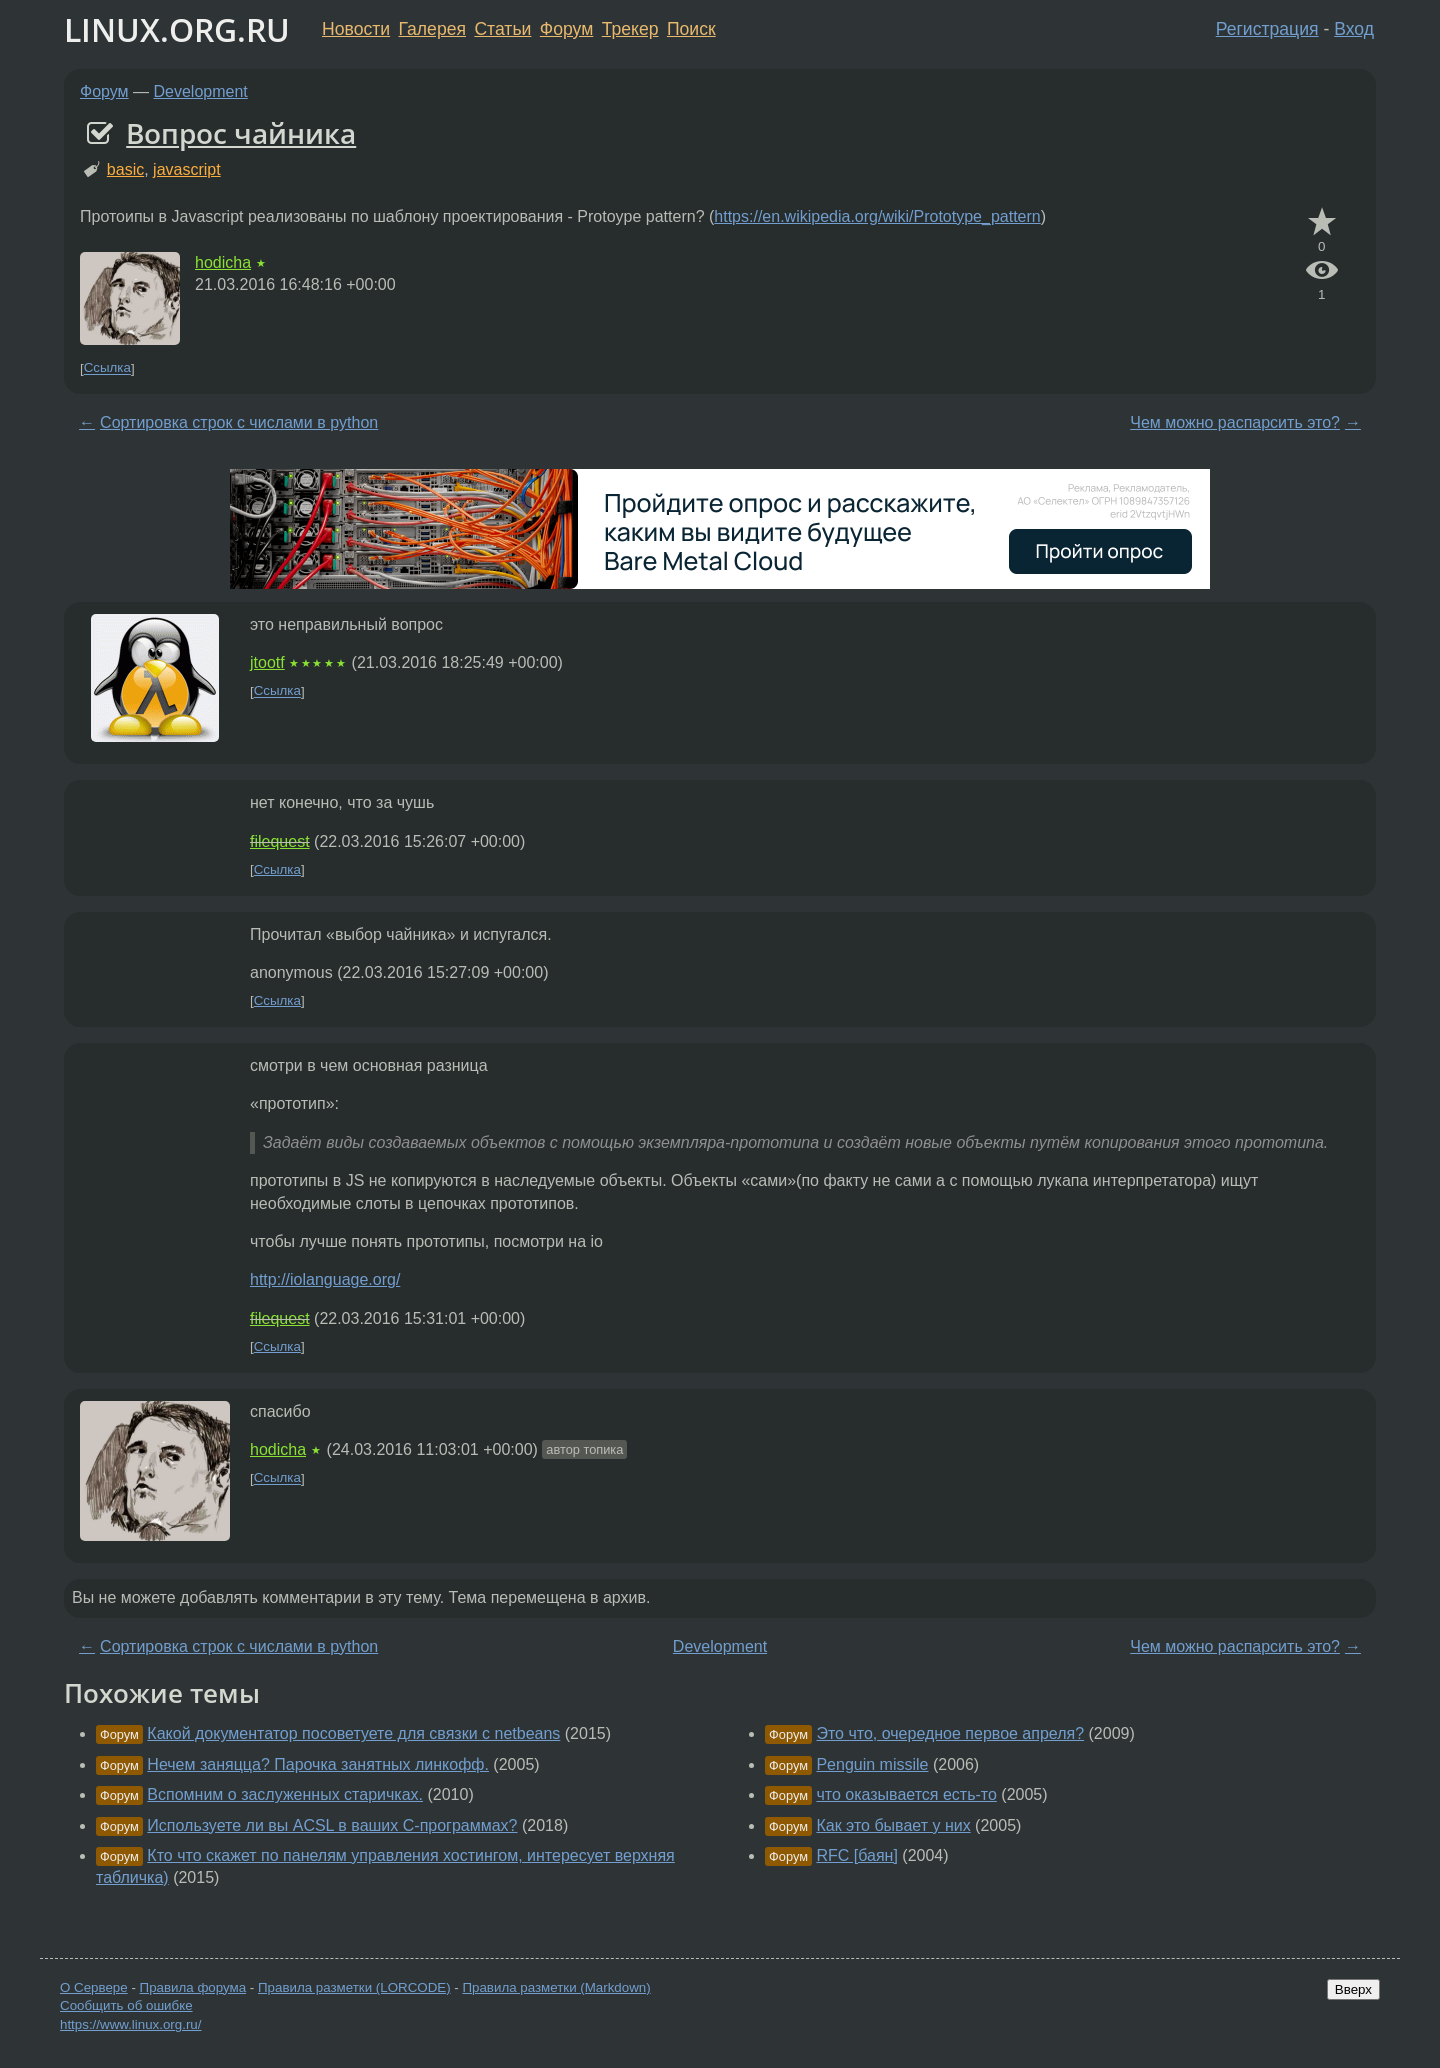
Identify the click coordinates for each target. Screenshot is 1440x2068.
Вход (1354, 29)
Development (201, 91)
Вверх (1353, 1989)
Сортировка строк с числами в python (239, 422)
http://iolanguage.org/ (325, 1279)
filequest (280, 841)
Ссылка (107, 368)
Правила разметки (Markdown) (556, 1987)
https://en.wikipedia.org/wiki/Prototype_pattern (877, 216)
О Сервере (94, 1987)
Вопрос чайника (241, 133)
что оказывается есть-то (906, 1794)
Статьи (502, 29)
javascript (187, 169)
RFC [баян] (856, 1855)
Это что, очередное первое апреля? (950, 1733)
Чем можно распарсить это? (1235, 422)
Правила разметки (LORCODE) (354, 1987)
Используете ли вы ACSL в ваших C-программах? (332, 1825)
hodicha (223, 262)
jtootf (267, 662)
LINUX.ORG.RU (177, 29)
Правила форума (193, 1987)
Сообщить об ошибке (126, 2005)
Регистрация (1267, 29)
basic (125, 169)
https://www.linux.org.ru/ (130, 2024)
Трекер (630, 29)
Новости (356, 29)
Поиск (691, 29)
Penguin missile (872, 1764)
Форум (566, 29)
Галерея (432, 29)
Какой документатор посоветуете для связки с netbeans (353, 1733)
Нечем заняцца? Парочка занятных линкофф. (318, 1764)
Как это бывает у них (893, 1825)
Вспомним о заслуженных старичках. (285, 1794)
